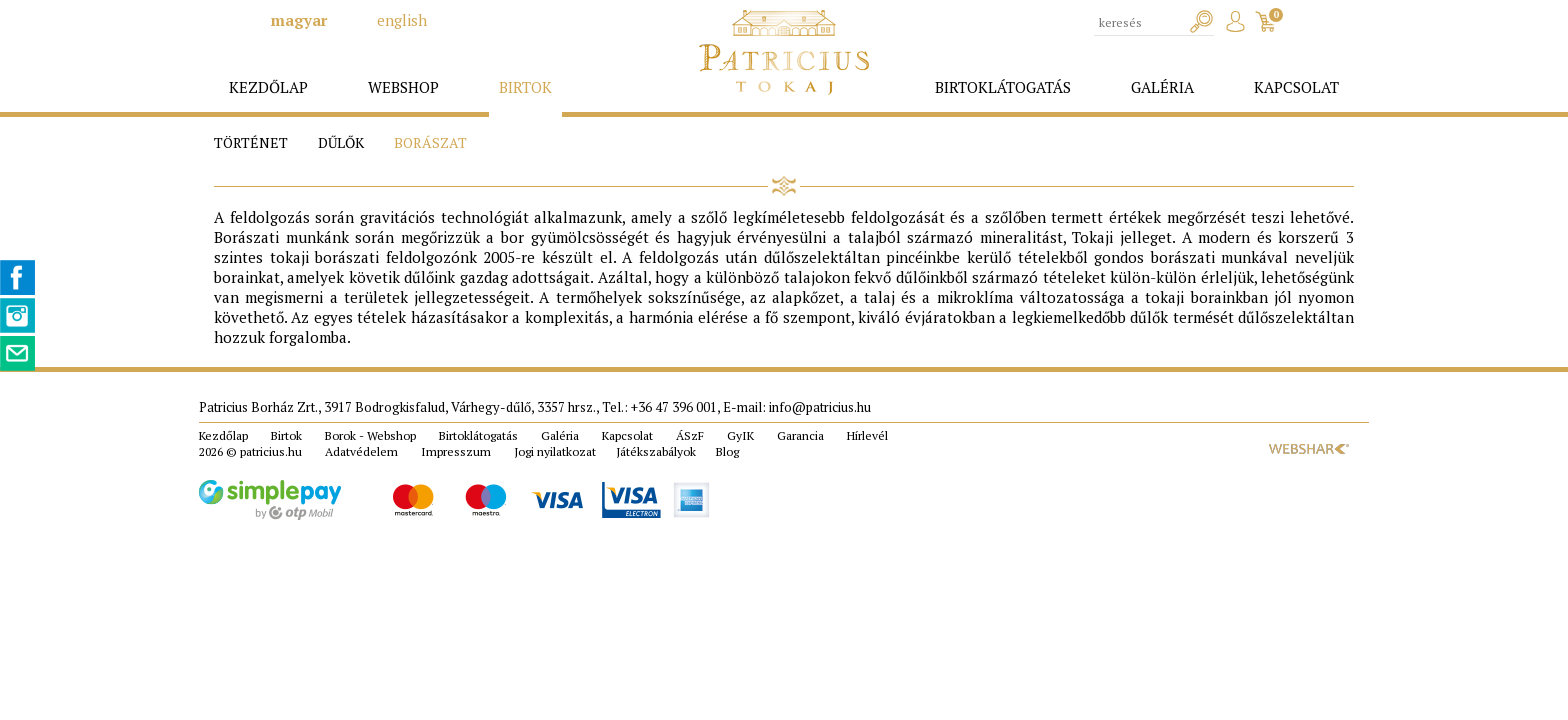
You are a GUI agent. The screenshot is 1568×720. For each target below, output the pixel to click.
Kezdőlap (223, 435)
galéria (1162, 87)
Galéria (560, 435)
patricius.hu (271, 451)
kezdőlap (268, 87)
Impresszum (456, 451)
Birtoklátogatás (478, 435)
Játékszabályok (656, 451)
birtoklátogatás (1003, 87)
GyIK (740, 435)
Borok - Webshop (370, 435)
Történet (251, 142)
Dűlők (341, 142)
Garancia (800, 435)
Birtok (286, 435)
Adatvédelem (361, 451)
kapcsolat (1296, 87)
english (402, 20)
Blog (727, 451)
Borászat (430, 142)
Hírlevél (867, 435)
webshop (403, 87)
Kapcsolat (627, 435)
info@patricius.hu (820, 407)
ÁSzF (690, 435)
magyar (299, 20)
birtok (525, 87)
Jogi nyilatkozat (555, 451)
